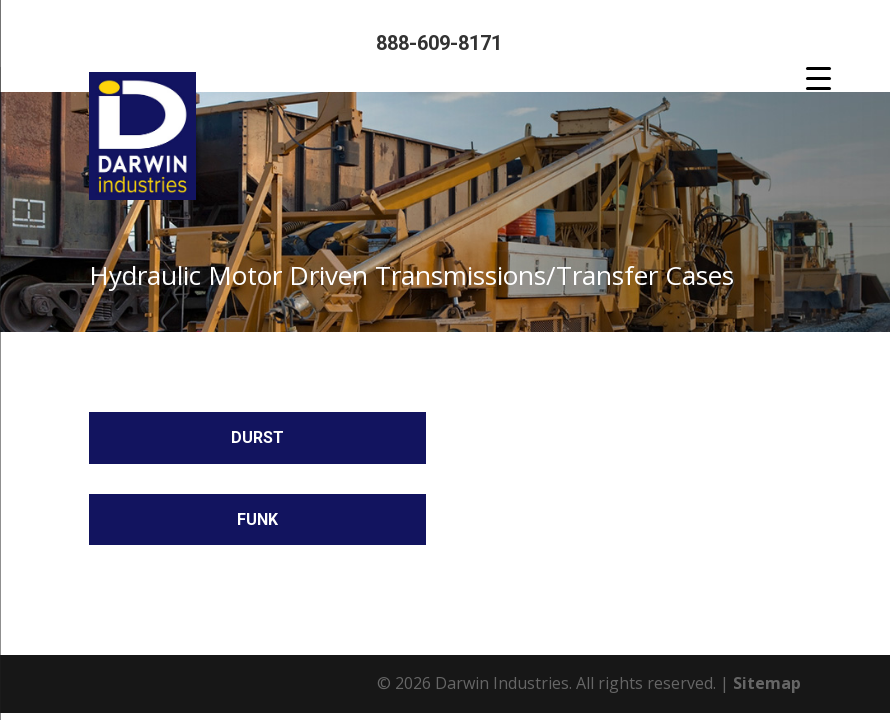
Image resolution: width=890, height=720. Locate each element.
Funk (257, 519)
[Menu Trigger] (818, 77)
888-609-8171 (439, 43)
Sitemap (767, 683)
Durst (257, 437)
